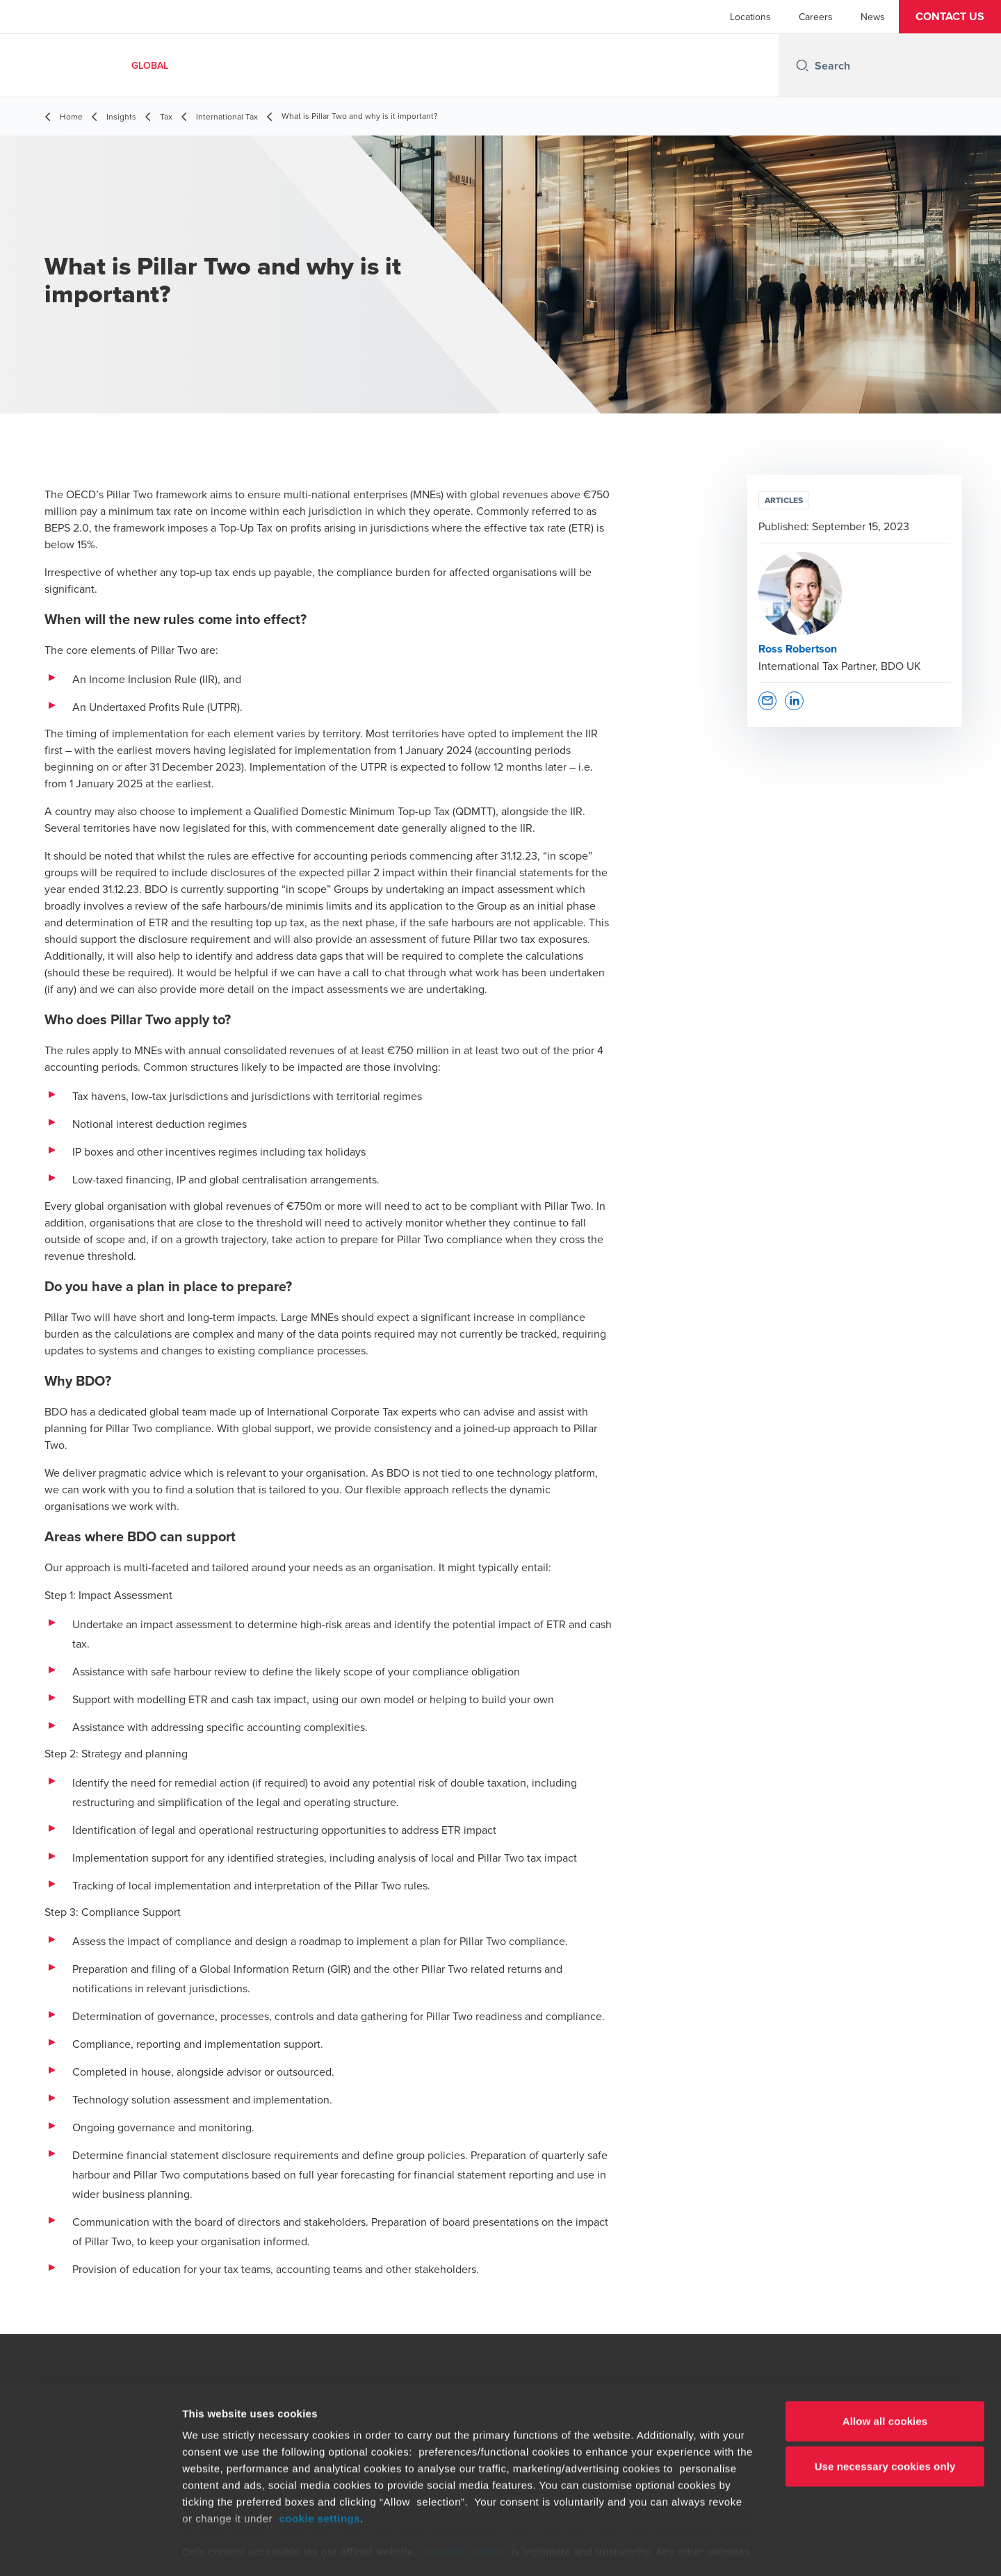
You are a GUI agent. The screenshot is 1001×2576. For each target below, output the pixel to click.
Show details (729, 2548)
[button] (950, 16)
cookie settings (319, 2461)
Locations (750, 17)
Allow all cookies (885, 2364)
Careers (816, 17)
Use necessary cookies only (885, 2409)
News (873, 17)
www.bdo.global (463, 2494)
